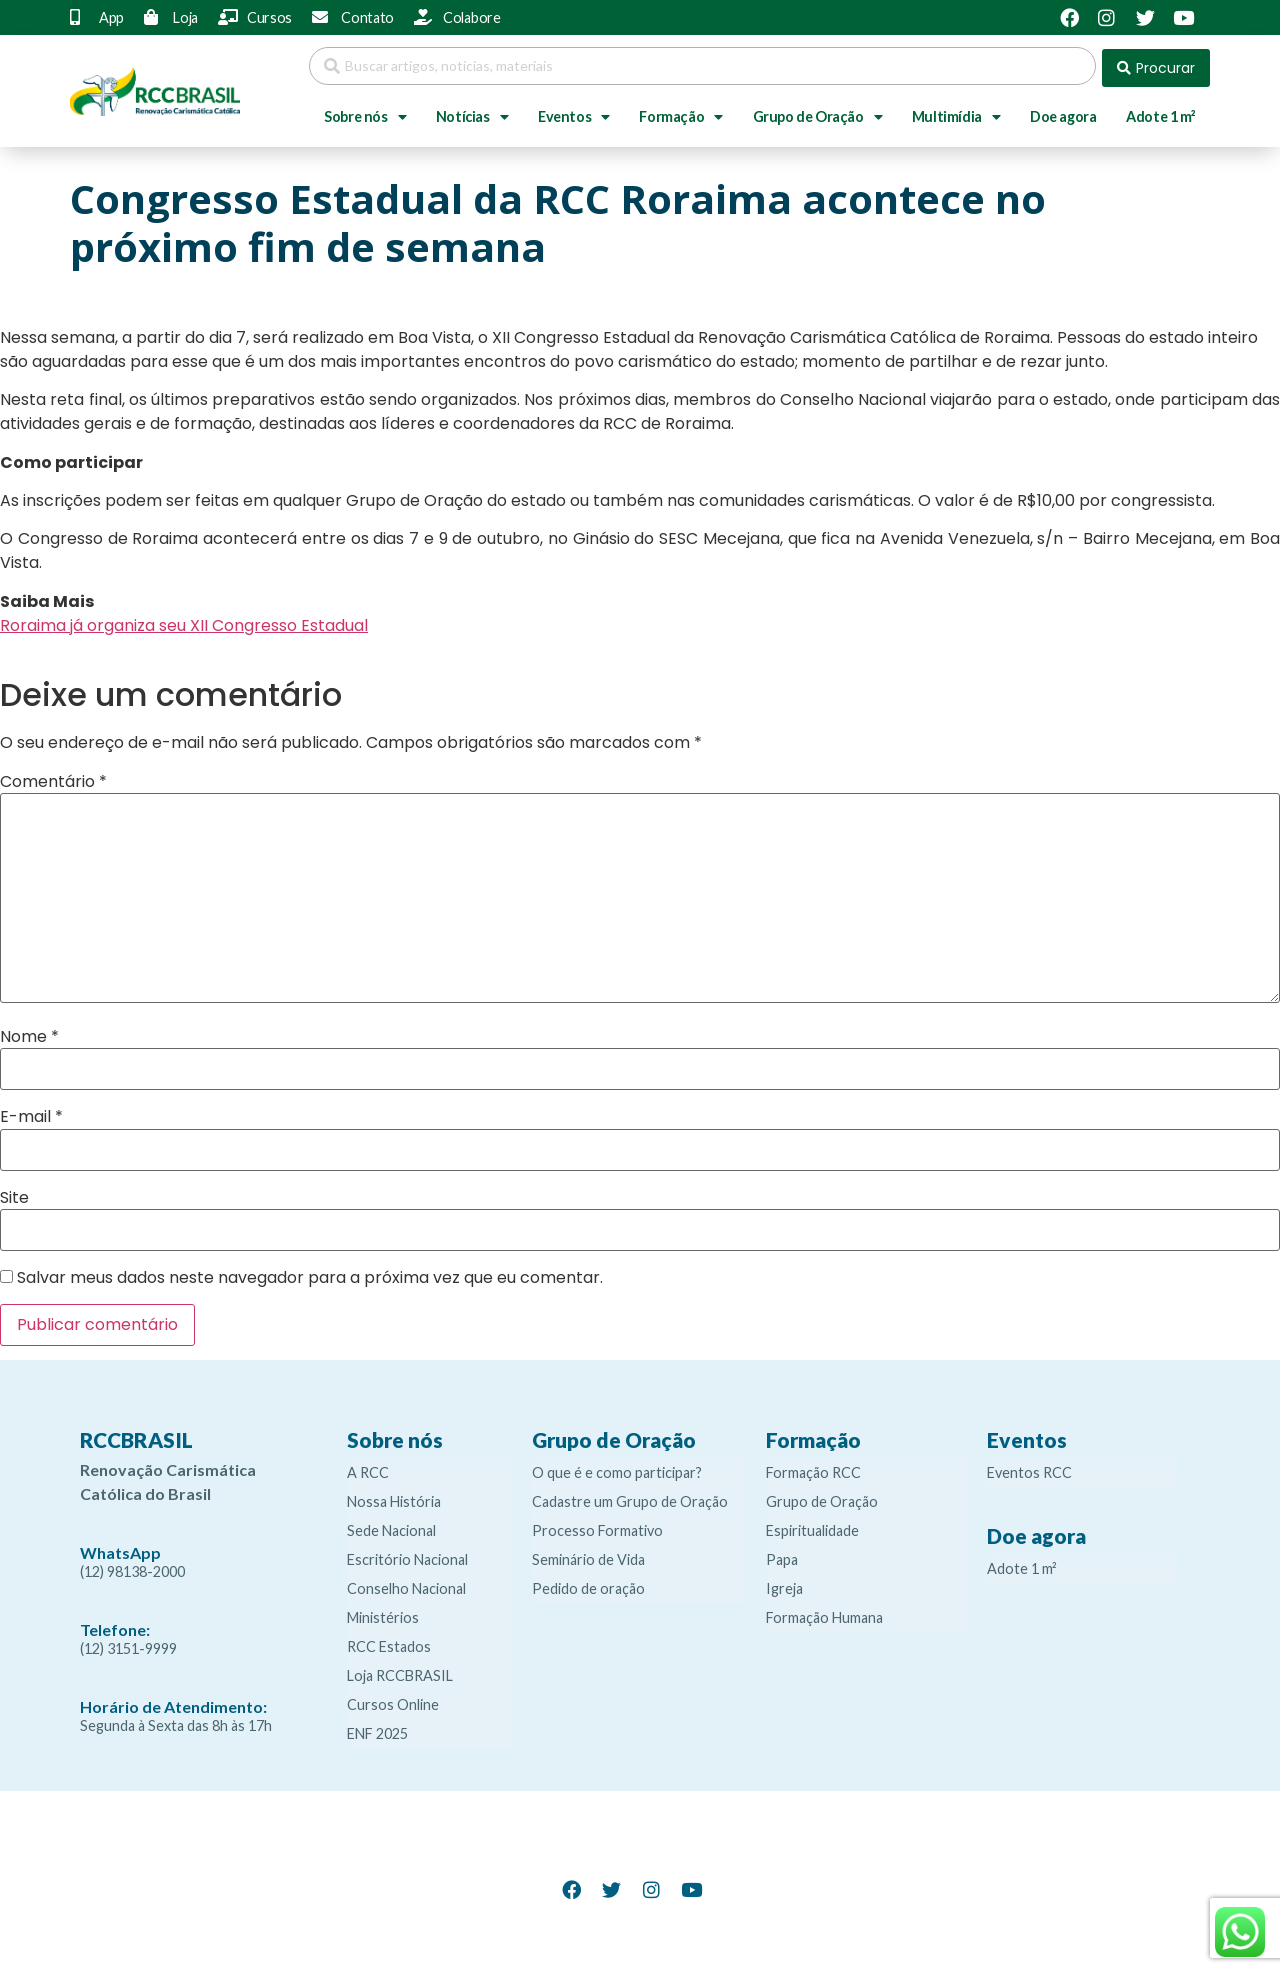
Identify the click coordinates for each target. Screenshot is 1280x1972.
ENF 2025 (377, 1729)
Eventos (574, 113)
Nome (29, 1033)
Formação (680, 113)
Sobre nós (365, 113)
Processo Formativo (597, 1526)
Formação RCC (813, 1468)
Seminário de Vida (588, 1555)
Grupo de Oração (818, 113)
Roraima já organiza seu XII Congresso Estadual (184, 621)
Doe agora (1063, 112)
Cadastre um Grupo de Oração (630, 1497)
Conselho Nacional (406, 1584)
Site (14, 1193)
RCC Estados (389, 1642)
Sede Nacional (391, 1526)
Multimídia (956, 113)
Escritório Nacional (407, 1555)
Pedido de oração (588, 1584)
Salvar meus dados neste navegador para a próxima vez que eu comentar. (310, 1274)
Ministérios (383, 1613)
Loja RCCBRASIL (400, 1671)
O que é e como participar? (617, 1468)
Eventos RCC (1029, 1468)
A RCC (368, 1468)
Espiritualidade (812, 1526)
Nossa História (394, 1497)
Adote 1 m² (1160, 112)
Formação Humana (824, 1613)
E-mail (31, 1113)
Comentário (53, 777)
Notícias (472, 113)
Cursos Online (393, 1700)
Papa (782, 1555)
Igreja (784, 1584)
